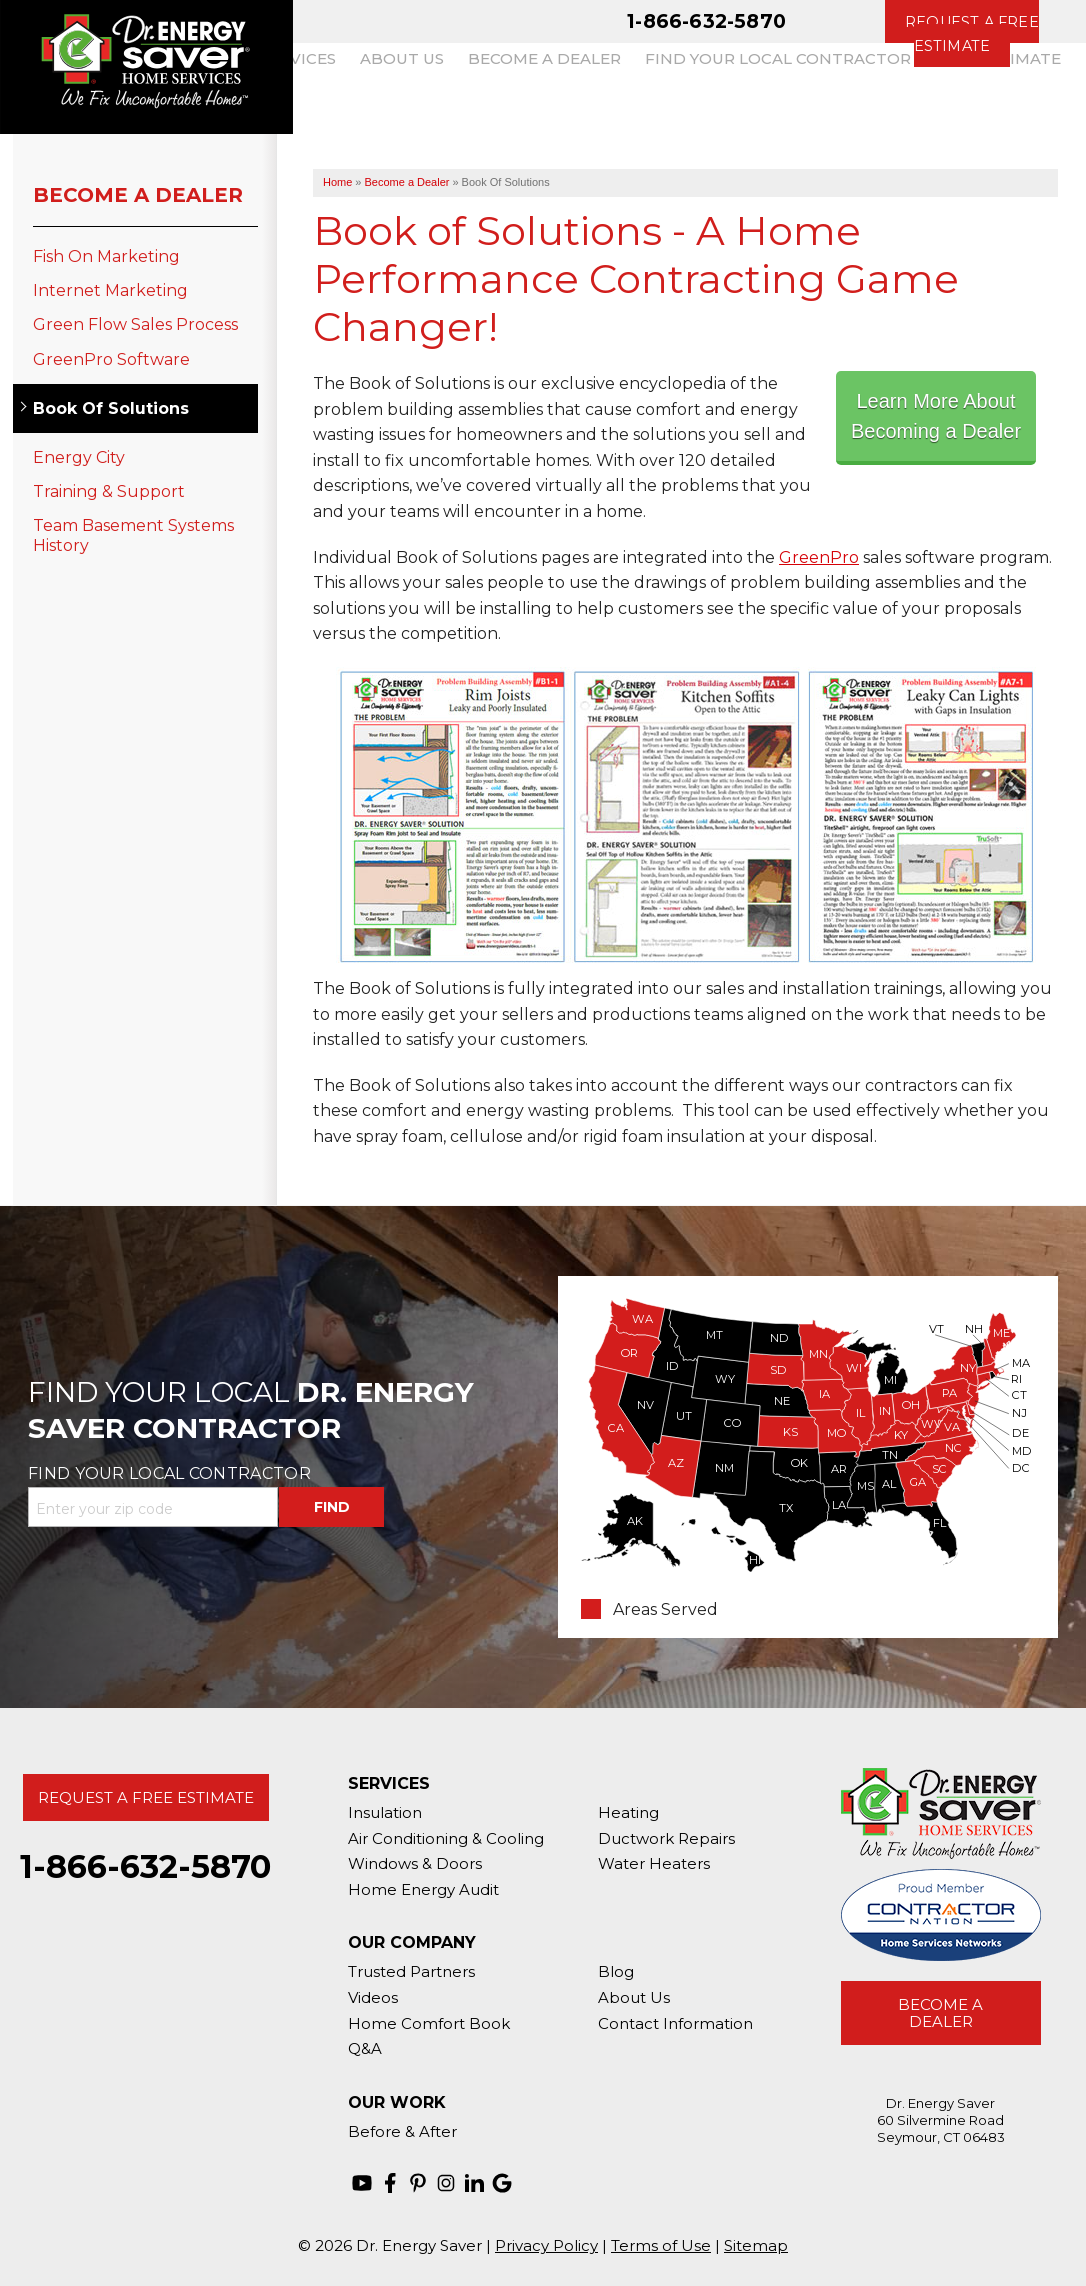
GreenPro (819, 557)
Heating (628, 1812)
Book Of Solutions (111, 408)
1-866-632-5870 (706, 21)
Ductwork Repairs (666, 1838)
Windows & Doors (415, 1863)
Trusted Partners (411, 1971)
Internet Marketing (110, 290)
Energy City (79, 457)
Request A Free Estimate (146, 1797)
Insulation (385, 1812)
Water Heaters (654, 1863)
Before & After (402, 2131)
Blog (616, 1971)
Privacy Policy (546, 2245)
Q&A (365, 2048)
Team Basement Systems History (133, 535)
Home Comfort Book (429, 2023)
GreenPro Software (111, 359)
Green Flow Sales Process (135, 324)
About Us (634, 1997)
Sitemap (756, 2245)
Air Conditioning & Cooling (446, 1838)
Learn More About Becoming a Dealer (936, 416)
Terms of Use (661, 2245)
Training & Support (109, 491)
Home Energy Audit (423, 1889)
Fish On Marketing (106, 256)
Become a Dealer (138, 195)
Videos (373, 1997)
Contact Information (675, 2023)
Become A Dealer (940, 2013)
